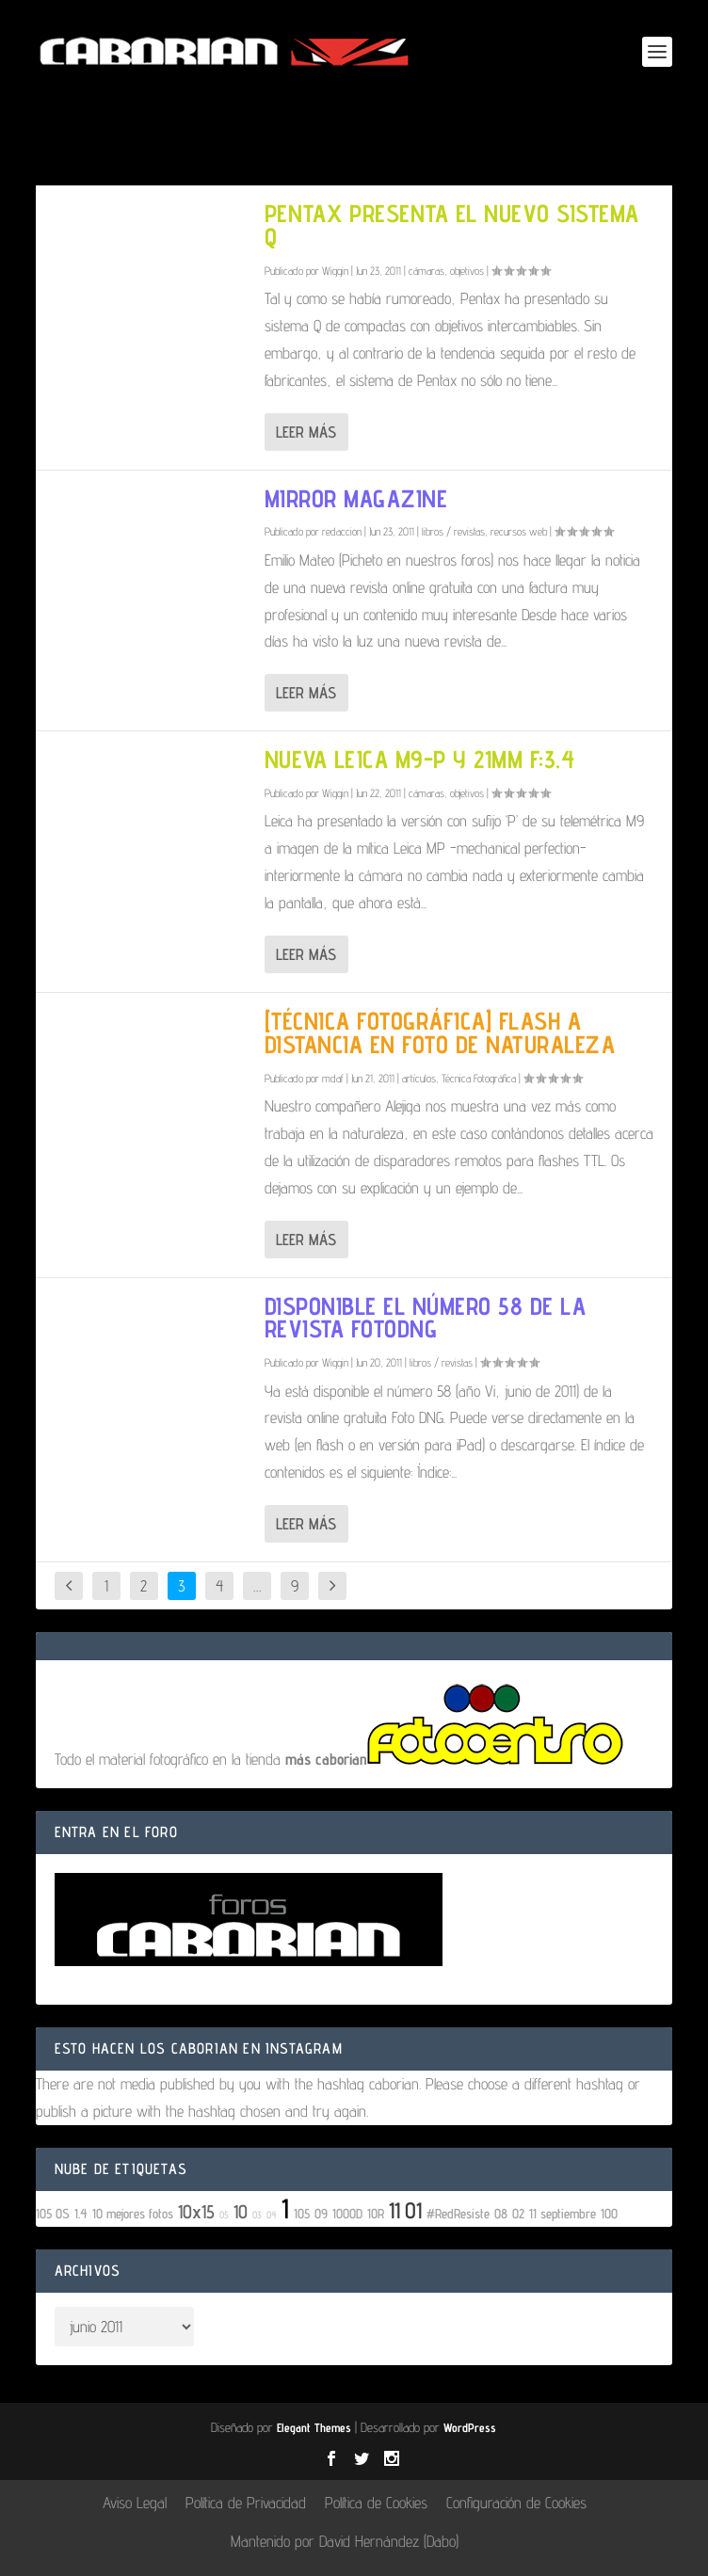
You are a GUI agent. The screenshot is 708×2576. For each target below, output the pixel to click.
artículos (419, 1078)
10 (240, 2211)
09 (321, 2213)
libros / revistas (453, 531)
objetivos (467, 271)
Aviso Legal (135, 2502)
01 (413, 2210)
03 (257, 2214)
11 (394, 2210)
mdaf (333, 1078)
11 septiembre (562, 2213)
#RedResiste (458, 2213)
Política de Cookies (376, 2502)
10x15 (196, 2211)
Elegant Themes (314, 2427)
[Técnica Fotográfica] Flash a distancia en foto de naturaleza (440, 1032)
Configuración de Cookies (516, 2502)
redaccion (342, 531)
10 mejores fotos (132, 2213)
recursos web (519, 531)
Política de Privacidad (245, 2502)
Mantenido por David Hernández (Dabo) (345, 2541)
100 (609, 2213)
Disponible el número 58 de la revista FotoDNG (426, 1317)
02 (518, 2213)
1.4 (81, 2213)
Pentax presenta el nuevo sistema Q (452, 225)
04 (271, 2214)
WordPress (469, 2427)
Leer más (306, 432)
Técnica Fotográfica (479, 1078)
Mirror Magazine (356, 498)
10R (375, 2213)
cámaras (426, 271)
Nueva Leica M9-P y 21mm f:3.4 (420, 759)
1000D (347, 2213)
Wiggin (335, 271)
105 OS (53, 2213)
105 (302, 2213)
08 (500, 2213)
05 (224, 2214)
